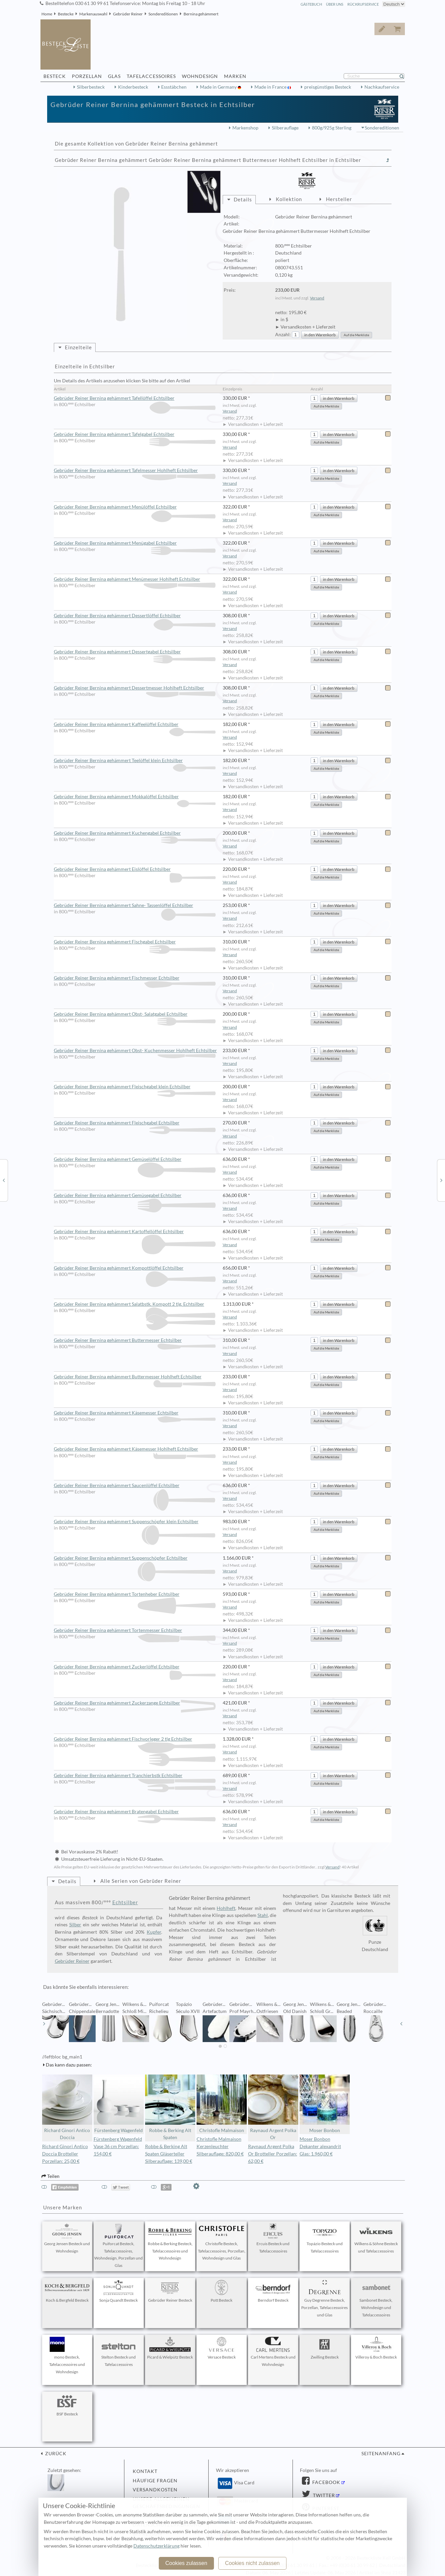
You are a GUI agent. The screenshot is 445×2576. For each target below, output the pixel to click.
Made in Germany (219, 87)
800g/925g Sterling (331, 127)
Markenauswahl (93, 13)
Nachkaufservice (381, 87)
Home (46, 13)
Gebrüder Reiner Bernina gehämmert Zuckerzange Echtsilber (135, 1703)
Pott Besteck (221, 2291)
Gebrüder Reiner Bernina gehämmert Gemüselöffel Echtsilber (135, 1160)
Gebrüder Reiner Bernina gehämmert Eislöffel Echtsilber (135, 869)
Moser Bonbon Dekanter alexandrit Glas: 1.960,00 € (320, 2146)
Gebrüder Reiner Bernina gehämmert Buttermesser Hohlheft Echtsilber (135, 1377)
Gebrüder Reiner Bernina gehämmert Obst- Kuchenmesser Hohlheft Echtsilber (135, 1051)
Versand (317, 297)
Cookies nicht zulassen (252, 2563)
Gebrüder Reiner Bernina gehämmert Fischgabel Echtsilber (135, 942)
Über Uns (334, 4)
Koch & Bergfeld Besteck (67, 2291)
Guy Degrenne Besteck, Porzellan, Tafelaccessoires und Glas (324, 2298)
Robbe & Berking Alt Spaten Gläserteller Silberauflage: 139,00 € (168, 2154)
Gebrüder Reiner (128, 13)
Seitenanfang (381, 2453)
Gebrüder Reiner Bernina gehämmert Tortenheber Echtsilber (135, 1594)
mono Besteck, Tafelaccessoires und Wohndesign (67, 2355)
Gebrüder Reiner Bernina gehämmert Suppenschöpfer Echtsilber (135, 1558)
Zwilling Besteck (324, 2348)
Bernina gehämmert (201, 13)
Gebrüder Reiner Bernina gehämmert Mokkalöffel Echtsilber (135, 797)
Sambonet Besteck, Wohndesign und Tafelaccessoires (376, 2298)
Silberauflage (285, 127)
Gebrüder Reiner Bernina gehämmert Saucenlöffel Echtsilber (135, 1486)
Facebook (325, 2482)
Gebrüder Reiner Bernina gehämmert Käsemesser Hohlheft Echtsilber (135, 1449)
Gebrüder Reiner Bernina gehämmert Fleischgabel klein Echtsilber (135, 1087)
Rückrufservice (363, 4)
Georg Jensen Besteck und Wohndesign (67, 2238)
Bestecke (66, 13)
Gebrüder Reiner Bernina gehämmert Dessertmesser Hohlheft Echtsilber (135, 688)
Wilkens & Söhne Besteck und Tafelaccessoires (376, 2238)
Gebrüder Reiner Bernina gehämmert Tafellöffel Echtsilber (135, 398)
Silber (75, 1924)
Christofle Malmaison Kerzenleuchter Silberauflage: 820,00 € (220, 2146)
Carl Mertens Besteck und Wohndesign (273, 2352)
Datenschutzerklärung (156, 2546)
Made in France (271, 87)
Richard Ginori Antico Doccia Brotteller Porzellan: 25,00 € (65, 2154)
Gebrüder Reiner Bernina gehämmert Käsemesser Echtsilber (135, 1413)
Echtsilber (125, 1902)
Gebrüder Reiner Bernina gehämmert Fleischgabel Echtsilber (135, 1123)
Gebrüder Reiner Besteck (170, 2291)
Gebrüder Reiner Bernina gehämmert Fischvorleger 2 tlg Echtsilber (135, 1739)
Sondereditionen (163, 13)
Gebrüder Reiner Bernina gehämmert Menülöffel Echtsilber (135, 507)
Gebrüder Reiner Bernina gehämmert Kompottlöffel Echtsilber (135, 1268)
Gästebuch (311, 4)
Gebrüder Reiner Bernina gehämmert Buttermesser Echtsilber (135, 1341)
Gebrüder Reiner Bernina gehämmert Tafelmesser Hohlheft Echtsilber (135, 471)
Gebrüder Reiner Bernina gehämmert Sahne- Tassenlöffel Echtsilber (135, 906)
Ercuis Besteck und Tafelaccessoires (273, 2238)
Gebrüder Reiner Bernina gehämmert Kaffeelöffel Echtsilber (135, 725)
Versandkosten (155, 2489)
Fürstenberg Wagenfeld (119, 2104)
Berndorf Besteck (273, 2291)
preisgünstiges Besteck (327, 87)
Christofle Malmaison (222, 2104)
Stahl (262, 1915)
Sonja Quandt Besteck (118, 2291)
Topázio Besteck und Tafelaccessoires (324, 2238)
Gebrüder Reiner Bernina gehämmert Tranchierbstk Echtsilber (135, 1776)
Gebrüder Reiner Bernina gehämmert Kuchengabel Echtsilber (135, 833)
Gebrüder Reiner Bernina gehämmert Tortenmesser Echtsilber (135, 1631)
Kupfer (154, 1932)
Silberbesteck (91, 87)
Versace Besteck (221, 2348)
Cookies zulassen (186, 2563)
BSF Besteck (67, 2405)
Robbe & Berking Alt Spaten (170, 2107)
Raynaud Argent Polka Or (273, 2107)
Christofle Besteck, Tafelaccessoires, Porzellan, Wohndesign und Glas (221, 2242)
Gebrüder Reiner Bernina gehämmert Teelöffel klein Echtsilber (135, 761)
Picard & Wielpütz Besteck (170, 2348)
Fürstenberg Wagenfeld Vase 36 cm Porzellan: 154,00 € (118, 2146)
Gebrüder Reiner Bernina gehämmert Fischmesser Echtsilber (135, 978)
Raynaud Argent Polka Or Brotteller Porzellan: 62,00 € (272, 2154)
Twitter (323, 2495)
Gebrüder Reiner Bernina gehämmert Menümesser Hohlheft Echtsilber (135, 579)
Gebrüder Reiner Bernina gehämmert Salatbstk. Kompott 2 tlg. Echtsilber (135, 1304)
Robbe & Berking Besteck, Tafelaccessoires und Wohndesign (170, 2242)
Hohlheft (226, 1908)
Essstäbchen (174, 87)
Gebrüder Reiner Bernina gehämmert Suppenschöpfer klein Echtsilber (135, 1522)
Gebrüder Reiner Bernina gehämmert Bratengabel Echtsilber (135, 1812)
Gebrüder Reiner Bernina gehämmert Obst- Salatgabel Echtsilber (135, 1014)
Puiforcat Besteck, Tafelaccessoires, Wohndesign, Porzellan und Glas (118, 2245)
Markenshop (245, 127)
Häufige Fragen (155, 2480)
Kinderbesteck (133, 87)
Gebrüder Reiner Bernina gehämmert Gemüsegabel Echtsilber (135, 1196)
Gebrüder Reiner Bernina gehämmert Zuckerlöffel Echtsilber (135, 1667)
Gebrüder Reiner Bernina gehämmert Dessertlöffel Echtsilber (135, 616)
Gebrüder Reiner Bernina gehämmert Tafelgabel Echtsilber (135, 435)
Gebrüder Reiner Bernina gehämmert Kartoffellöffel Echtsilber (135, 1232)
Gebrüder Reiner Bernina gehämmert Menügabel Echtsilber (135, 543)
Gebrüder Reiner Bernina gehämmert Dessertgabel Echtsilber (135, 652)
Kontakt (145, 2471)
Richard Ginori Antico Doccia (67, 2107)
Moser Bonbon (325, 2104)
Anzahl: (283, 334)
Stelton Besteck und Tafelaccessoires (118, 2352)
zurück (55, 2453)
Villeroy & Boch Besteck (376, 2348)
